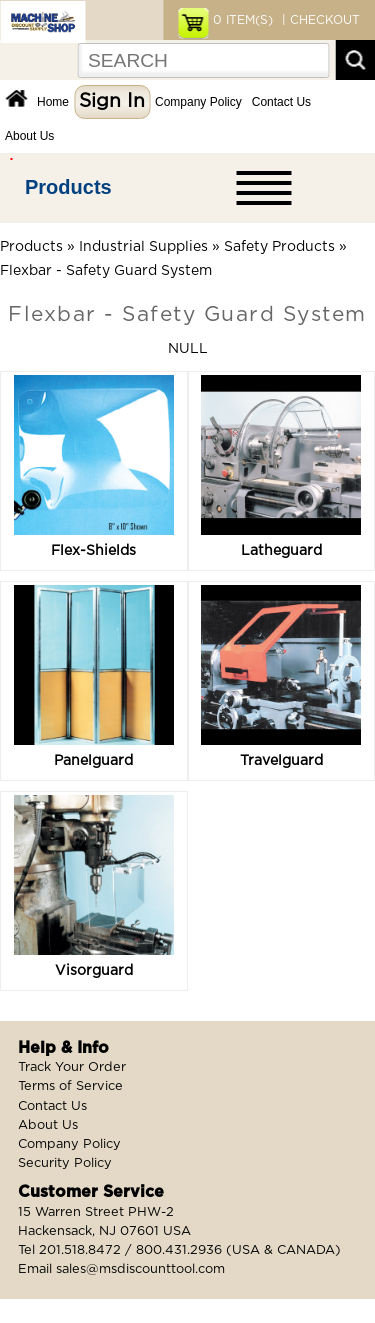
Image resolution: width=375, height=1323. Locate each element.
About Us (29, 136)
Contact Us (281, 102)
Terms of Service (70, 1086)
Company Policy (198, 102)
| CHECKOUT (319, 20)
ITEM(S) (243, 20)
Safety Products (279, 247)
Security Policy (65, 1163)
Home (53, 102)
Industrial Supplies (143, 247)
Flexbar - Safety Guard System (106, 271)
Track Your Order (72, 1067)
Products (68, 187)
